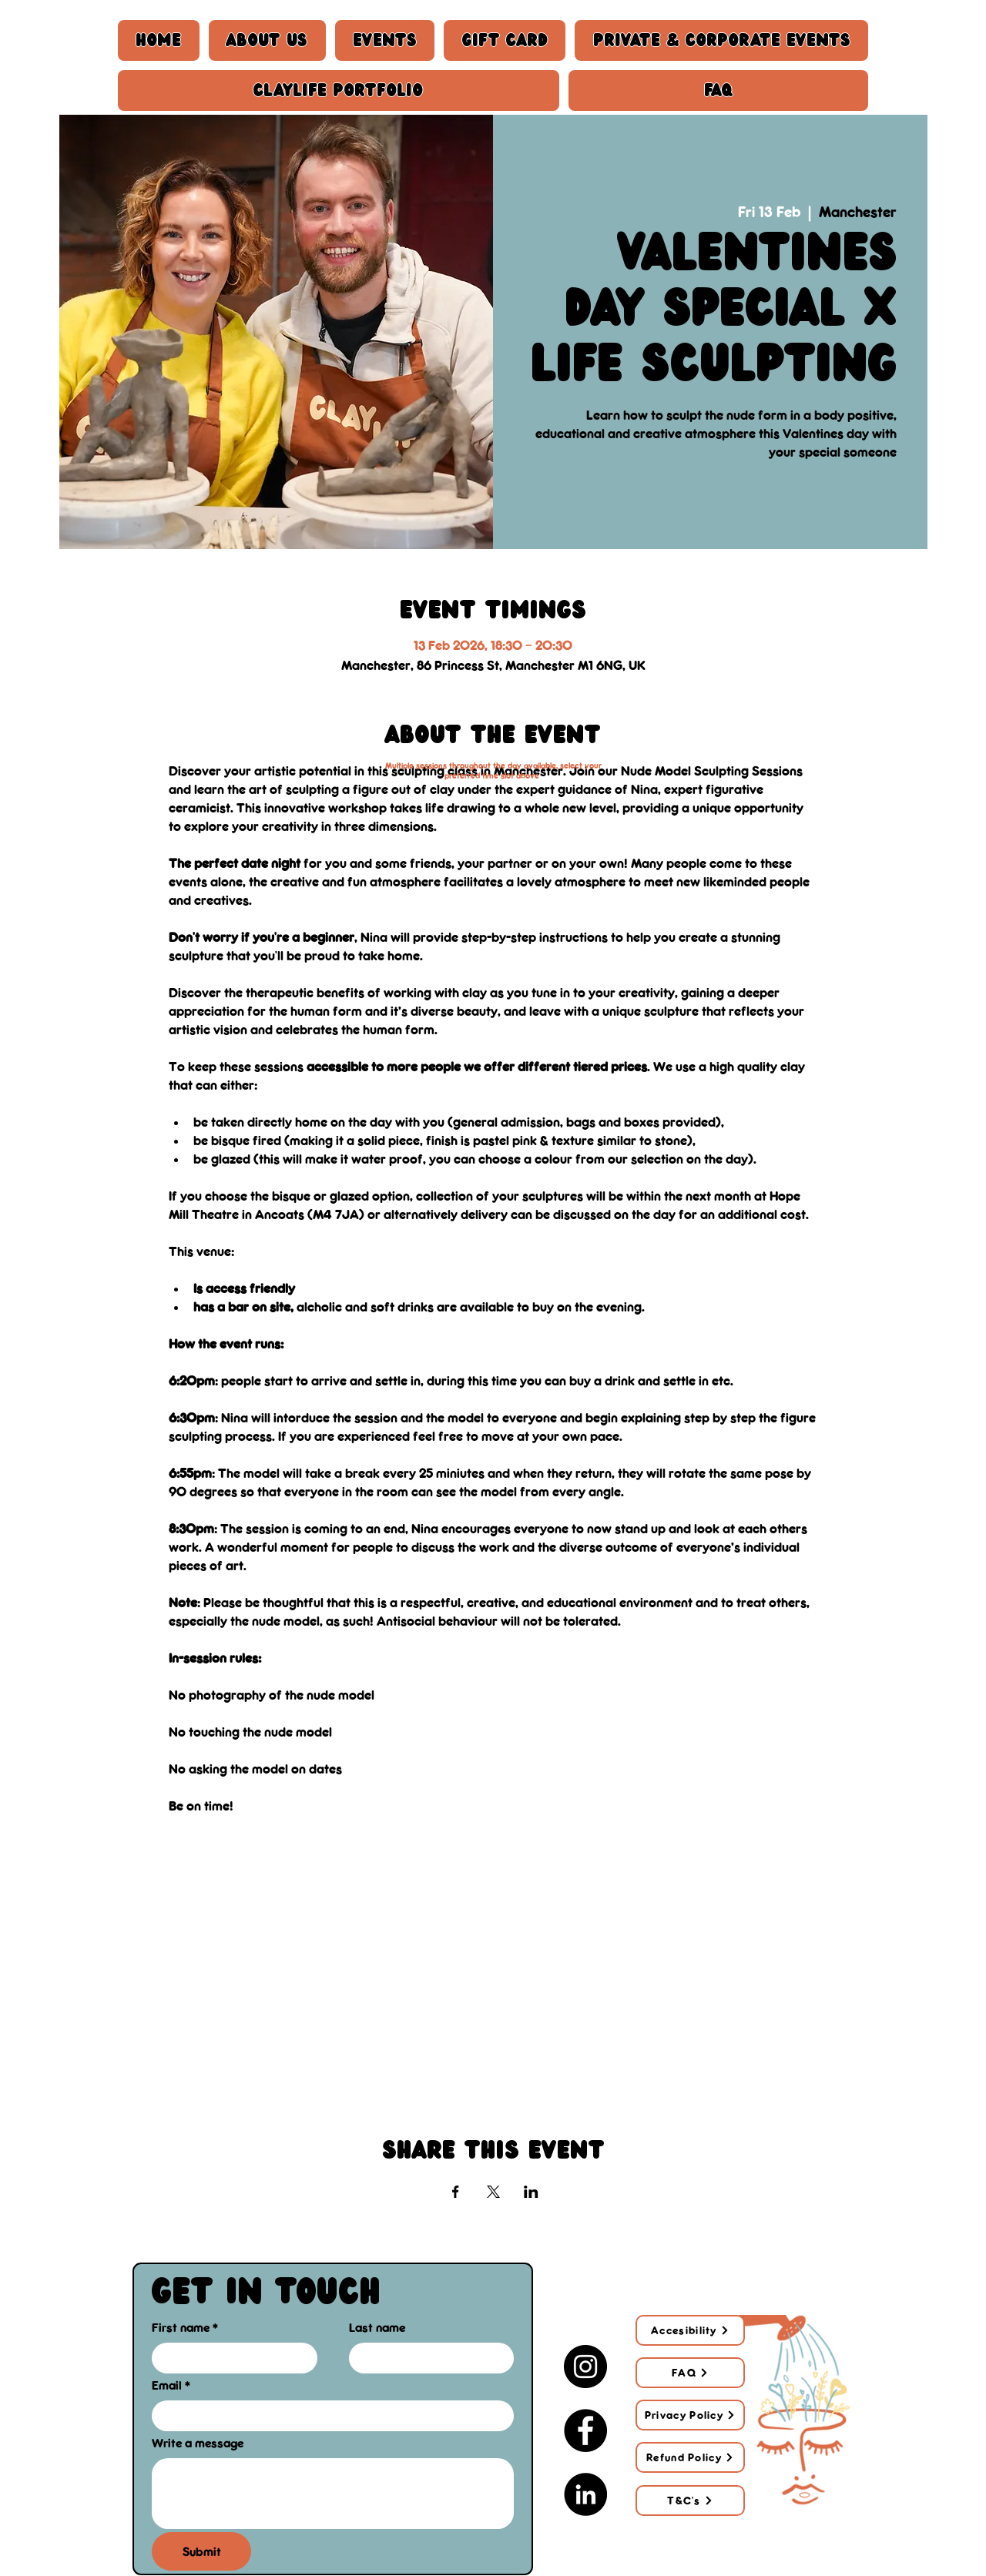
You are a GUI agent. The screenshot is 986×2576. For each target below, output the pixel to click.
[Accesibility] (690, 2330)
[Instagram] (585, 2366)
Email (171, 2385)
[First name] (230, 2358)
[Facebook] (585, 2430)
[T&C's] (690, 2500)
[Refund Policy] (690, 2457)
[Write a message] (333, 2492)
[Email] (328, 2415)
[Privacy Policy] (690, 2415)
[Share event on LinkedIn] (531, 2192)
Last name (377, 2327)
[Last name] (427, 2358)
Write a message (197, 2443)
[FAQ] (690, 2372)
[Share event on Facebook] (455, 2192)
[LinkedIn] (585, 2494)
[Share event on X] (493, 2192)
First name (185, 2327)
